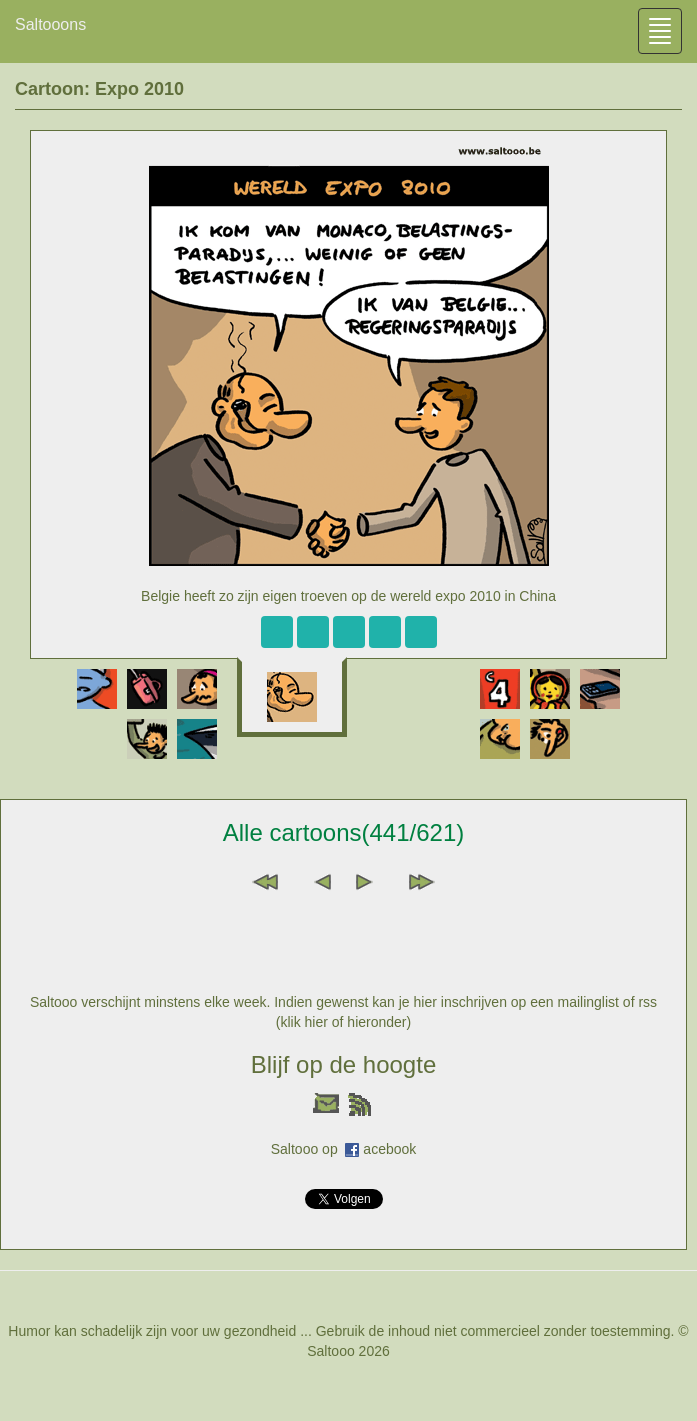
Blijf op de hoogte (343, 1064)
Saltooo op (308, 1149)
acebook (389, 1149)
